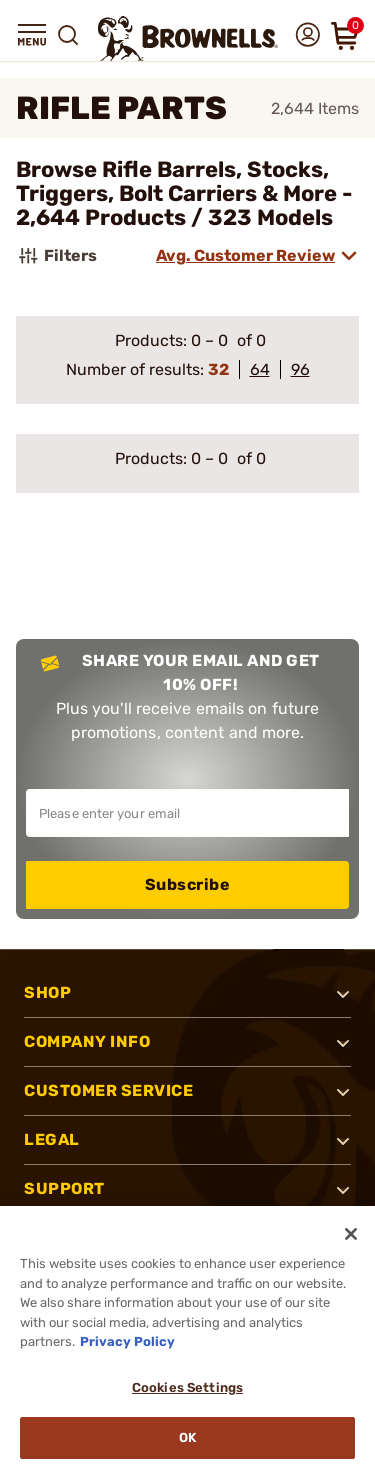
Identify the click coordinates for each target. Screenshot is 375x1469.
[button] (32, 35)
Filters (56, 256)
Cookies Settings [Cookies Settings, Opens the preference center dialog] (187, 1387)
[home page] (188, 38)
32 (218, 369)
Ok (187, 1437)
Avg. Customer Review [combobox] (245, 255)
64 (260, 369)
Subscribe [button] (188, 884)
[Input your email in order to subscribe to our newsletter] (187, 813)
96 (300, 369)
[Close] (351, 1234)
